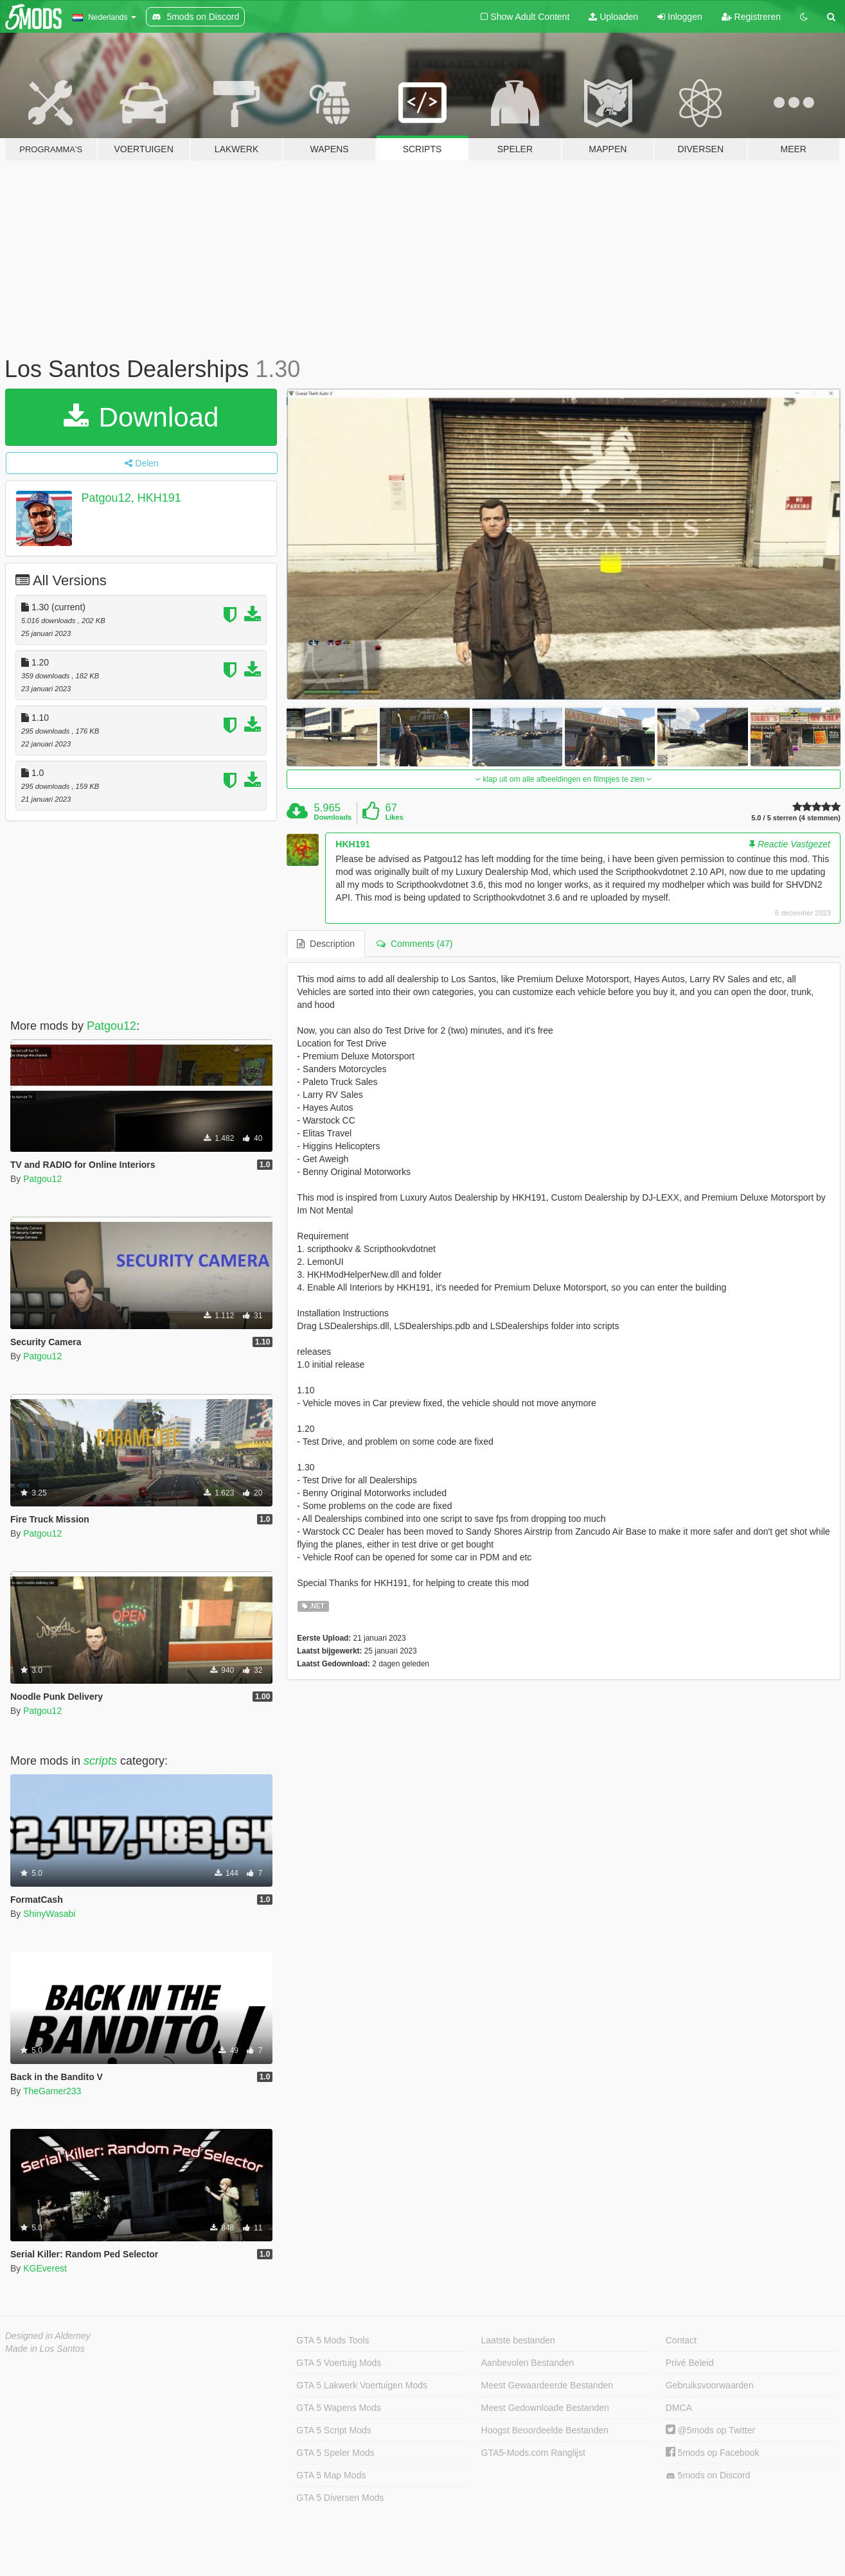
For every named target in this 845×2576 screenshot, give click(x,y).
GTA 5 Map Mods (331, 2475)
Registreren (751, 17)
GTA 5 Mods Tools (332, 2340)
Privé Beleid (690, 2363)
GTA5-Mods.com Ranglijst (533, 2453)
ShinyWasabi (49, 1914)
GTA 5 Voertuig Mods (338, 2363)
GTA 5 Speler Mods (335, 2453)
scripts (100, 1760)
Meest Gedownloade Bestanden (545, 2408)
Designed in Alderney (48, 2336)
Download (141, 417)
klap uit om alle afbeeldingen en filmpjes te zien (564, 779)
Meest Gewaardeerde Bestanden (547, 2385)
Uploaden (613, 17)
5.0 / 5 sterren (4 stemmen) (796, 818)
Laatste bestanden (518, 2340)
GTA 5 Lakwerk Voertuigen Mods (361, 2385)
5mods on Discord (708, 2475)
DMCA (679, 2408)
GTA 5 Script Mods (333, 2430)
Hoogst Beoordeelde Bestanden (545, 2430)
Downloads (333, 817)
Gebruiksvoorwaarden (710, 2385)
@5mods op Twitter (710, 2430)
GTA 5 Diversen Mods (340, 2497)
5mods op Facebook (713, 2452)
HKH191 (352, 844)
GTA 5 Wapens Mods (338, 2408)
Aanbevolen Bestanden (527, 2363)
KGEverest (45, 2268)
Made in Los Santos (45, 2348)
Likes (394, 817)
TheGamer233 (52, 2091)
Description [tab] (326, 944)
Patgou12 (111, 1025)
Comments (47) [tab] (414, 944)
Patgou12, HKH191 (131, 497)
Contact (681, 2340)
